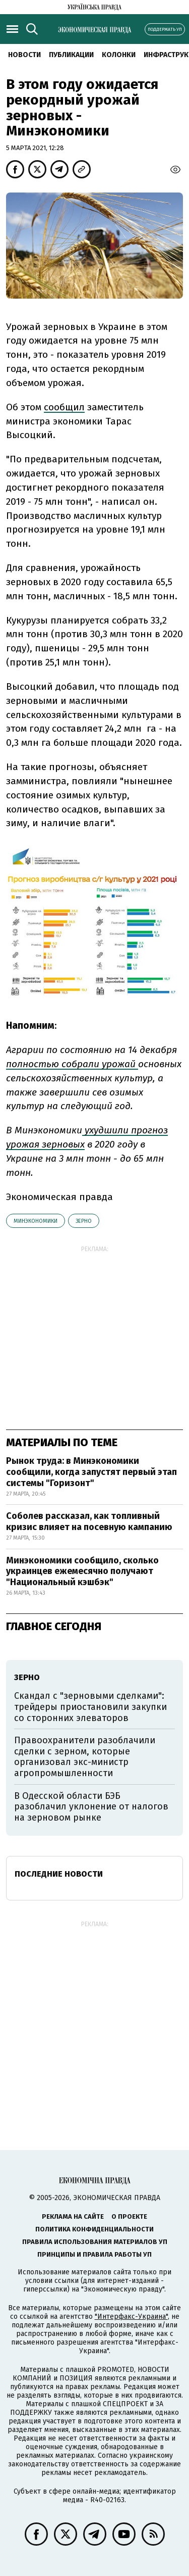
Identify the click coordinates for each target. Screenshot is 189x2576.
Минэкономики (35, 1221)
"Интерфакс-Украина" (131, 2316)
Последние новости (59, 1874)
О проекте (129, 2216)
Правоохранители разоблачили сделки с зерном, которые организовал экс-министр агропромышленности (84, 1757)
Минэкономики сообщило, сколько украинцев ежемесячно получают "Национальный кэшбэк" (82, 1571)
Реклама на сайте (73, 2216)
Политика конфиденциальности (94, 2229)
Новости (24, 55)
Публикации (71, 55)
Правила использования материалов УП (94, 2242)
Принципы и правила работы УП (94, 2254)
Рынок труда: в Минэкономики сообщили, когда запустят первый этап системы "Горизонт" (91, 1471)
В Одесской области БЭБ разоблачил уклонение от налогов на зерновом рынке (91, 1806)
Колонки (119, 55)
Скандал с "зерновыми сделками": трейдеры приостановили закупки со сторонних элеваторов (90, 1706)
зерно (84, 1221)
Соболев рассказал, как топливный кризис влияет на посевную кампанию (89, 1521)
